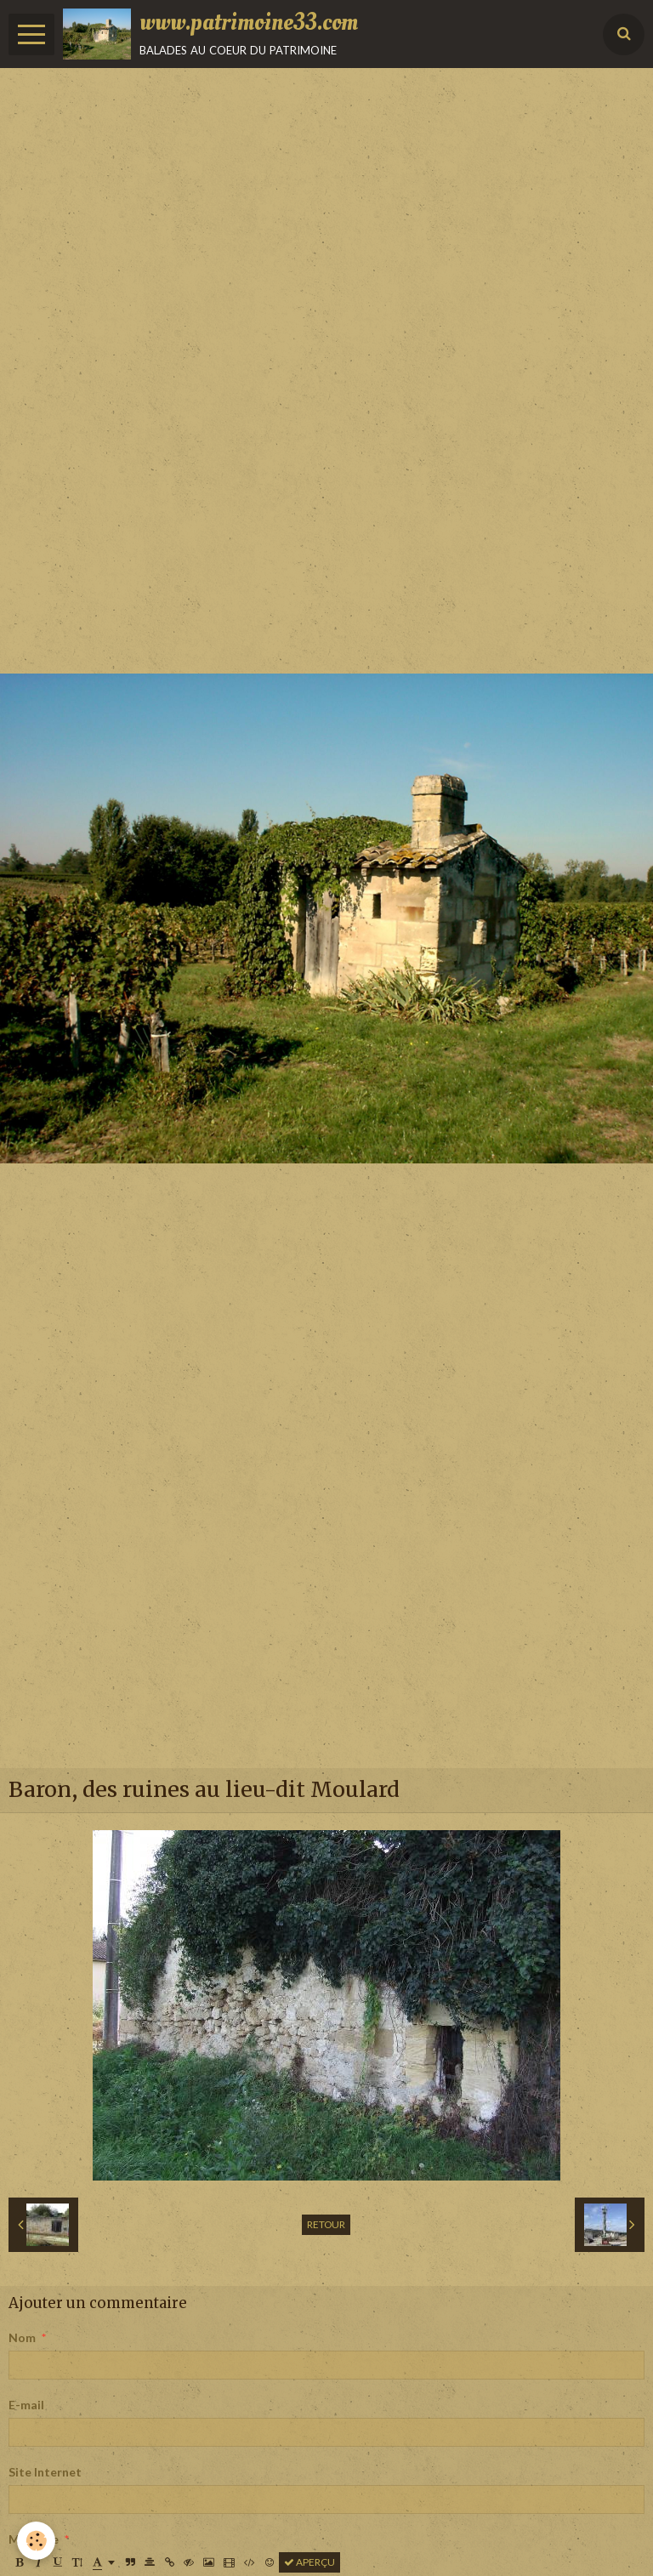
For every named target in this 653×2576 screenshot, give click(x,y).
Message (34, 2539)
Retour (326, 2224)
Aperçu (309, 2562)
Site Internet (45, 2472)
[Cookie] (36, 2541)
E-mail (26, 2404)
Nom (22, 2337)
